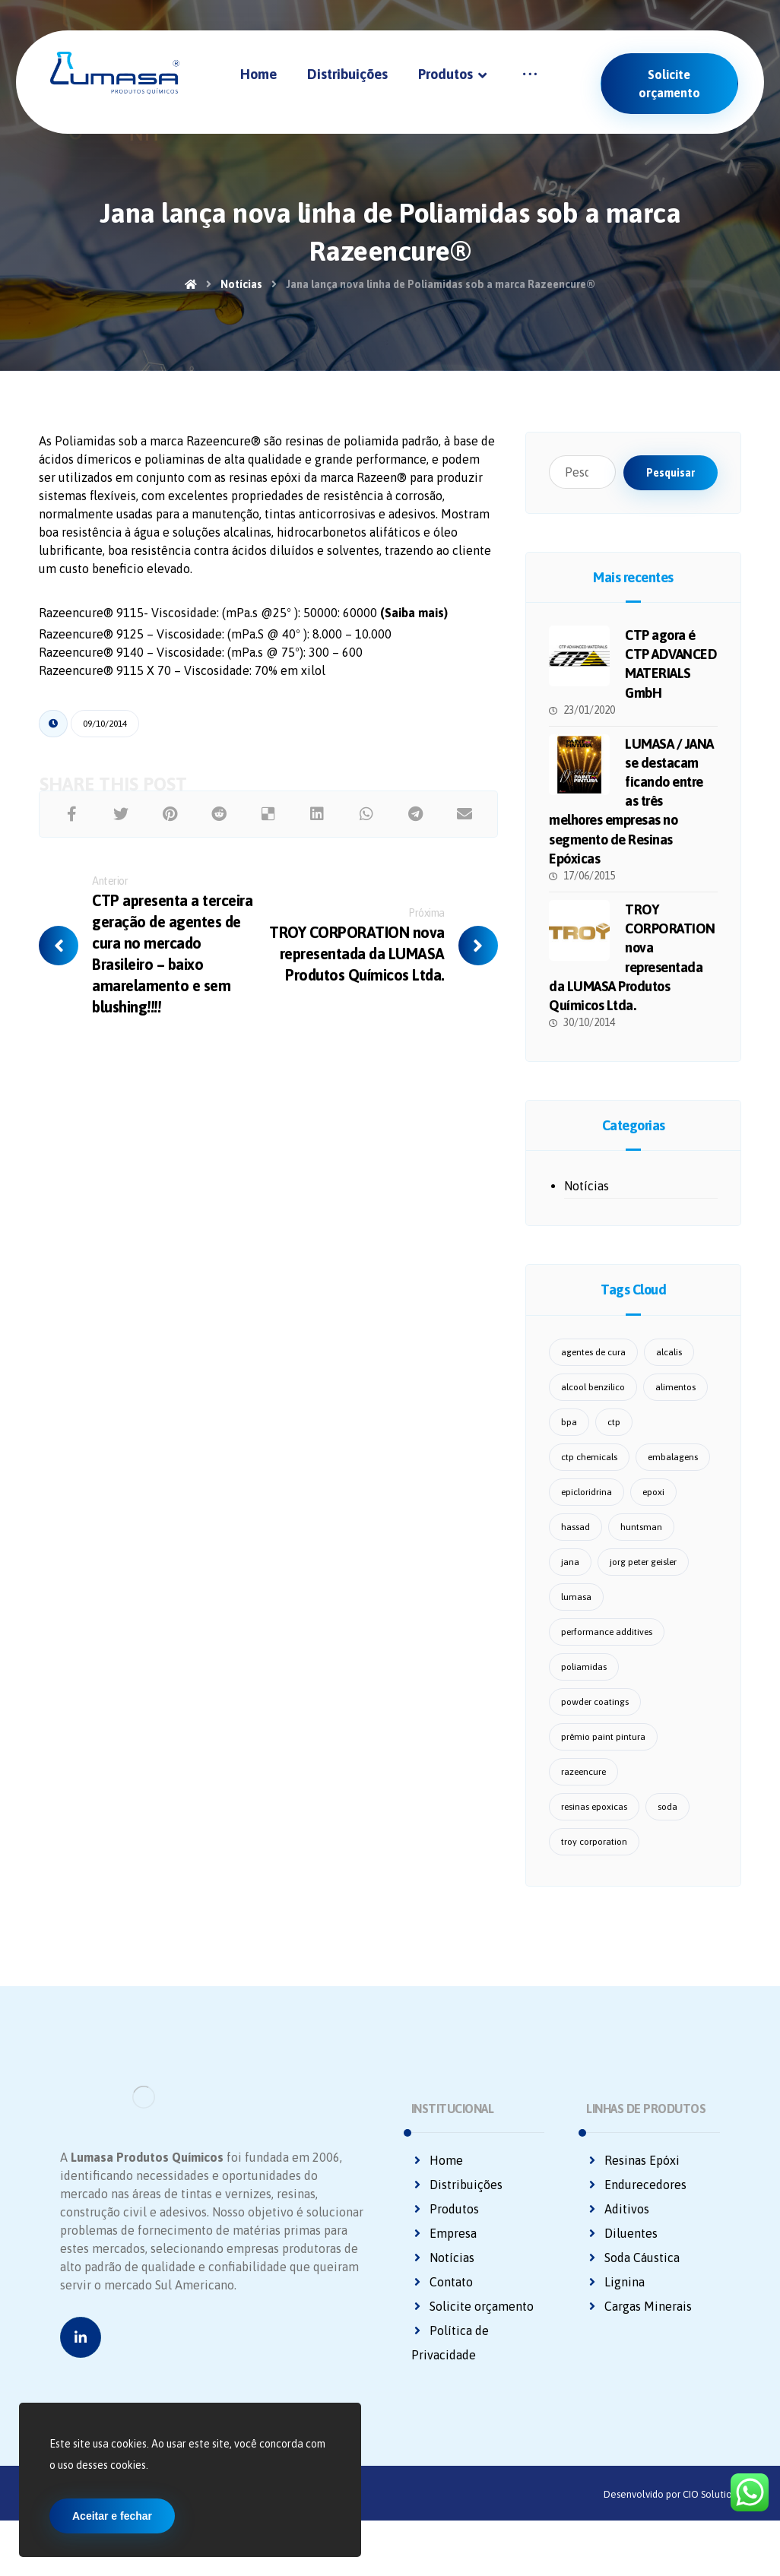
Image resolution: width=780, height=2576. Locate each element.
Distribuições (457, 2200)
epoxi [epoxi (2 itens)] (653, 1508)
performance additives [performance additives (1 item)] (606, 1648)
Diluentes (622, 2249)
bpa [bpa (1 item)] (569, 1438)
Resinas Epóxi (633, 2176)
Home (437, 2176)
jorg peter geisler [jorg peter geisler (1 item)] (643, 1578)
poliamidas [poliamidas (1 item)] (584, 1683)
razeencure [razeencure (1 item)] (583, 1787)
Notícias (586, 1202)
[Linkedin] (80, 2401)
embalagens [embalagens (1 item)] (673, 1473)
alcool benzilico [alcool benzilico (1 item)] (593, 1403)
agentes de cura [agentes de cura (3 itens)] (593, 1368)
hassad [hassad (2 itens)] (575, 1543)
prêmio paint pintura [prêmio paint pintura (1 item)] (603, 1752)
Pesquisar (670, 473)
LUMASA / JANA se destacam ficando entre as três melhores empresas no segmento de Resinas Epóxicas (631, 806)
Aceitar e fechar (112, 2516)
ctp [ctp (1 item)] (613, 1438)
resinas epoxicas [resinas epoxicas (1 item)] (594, 1822)
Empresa (444, 2249)
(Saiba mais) (414, 661)
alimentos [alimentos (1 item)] (675, 1403)
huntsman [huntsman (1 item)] (641, 1543)
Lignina (615, 2298)
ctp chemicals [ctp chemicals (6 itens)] (589, 1473)
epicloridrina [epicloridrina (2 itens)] (586, 1508)
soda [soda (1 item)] (667, 1822)
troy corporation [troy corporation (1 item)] (594, 1857)
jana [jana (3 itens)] (570, 1578)
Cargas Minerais (639, 2322)
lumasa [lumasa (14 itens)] (576, 1613)
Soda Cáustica (633, 2273)
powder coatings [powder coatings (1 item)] (595, 1718)
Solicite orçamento (472, 2322)
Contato (442, 2298)
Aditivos (617, 2225)
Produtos (445, 2225)
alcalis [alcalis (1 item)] (669, 1368)
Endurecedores (636, 2200)
